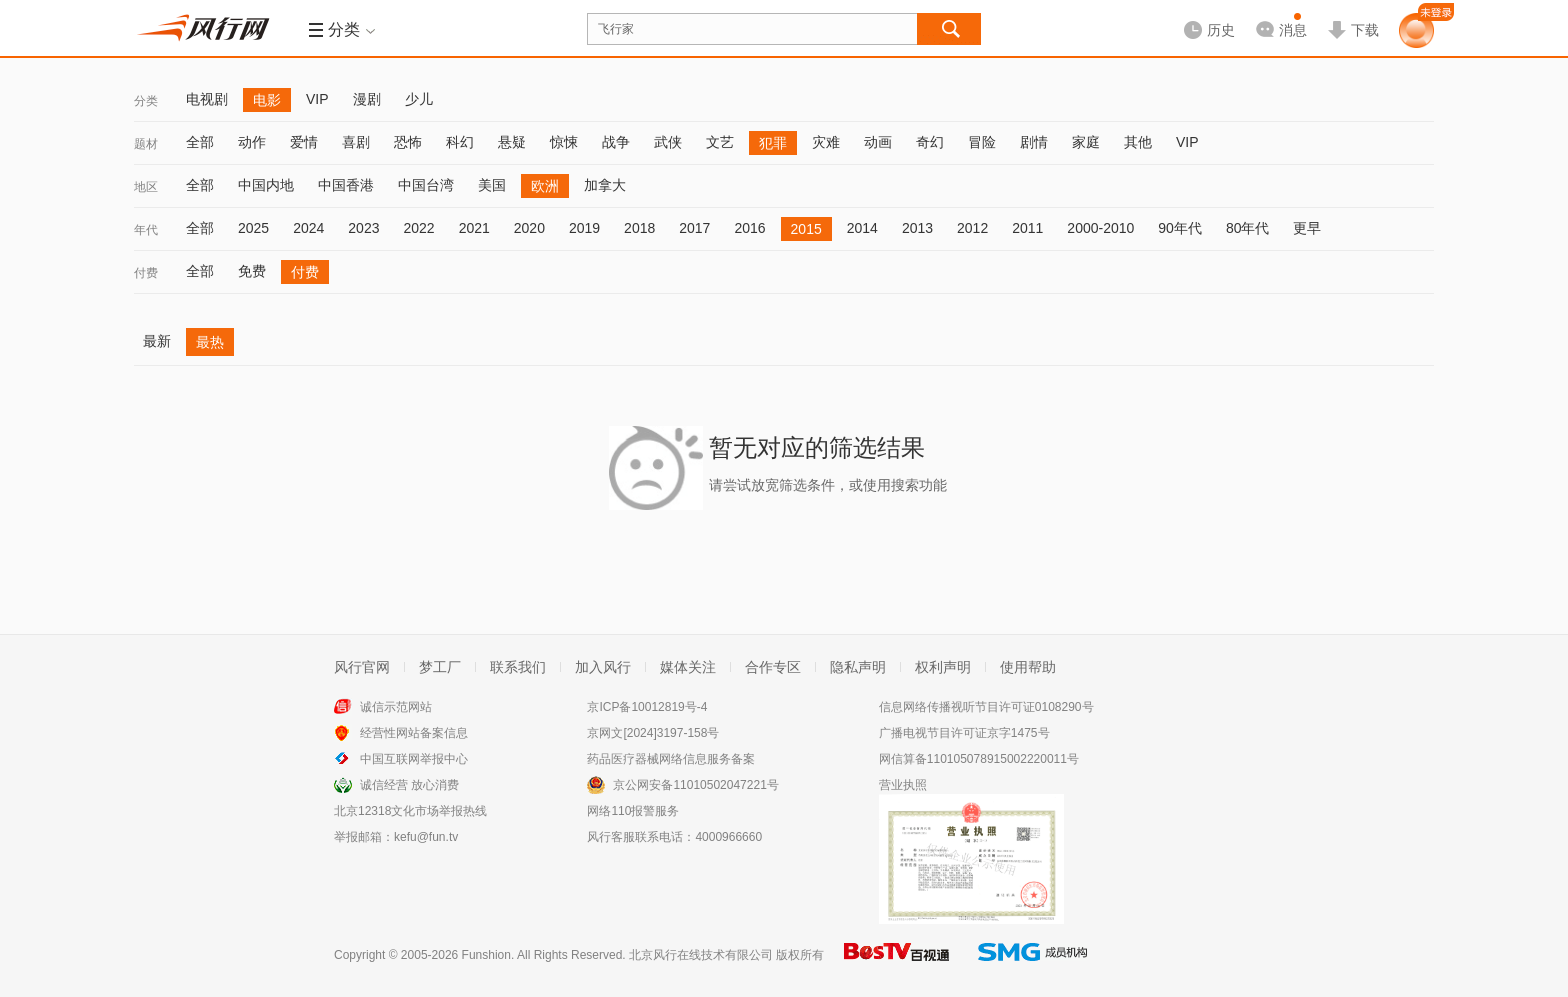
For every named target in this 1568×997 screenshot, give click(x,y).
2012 (972, 228)
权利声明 (943, 667)
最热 (210, 342)
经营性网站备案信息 (414, 733)
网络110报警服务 (633, 811)
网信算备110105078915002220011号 (979, 759)
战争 (616, 142)
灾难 (826, 142)
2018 (639, 228)
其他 (1138, 142)
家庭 (1086, 142)
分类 (146, 101)
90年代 (1180, 228)
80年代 (1248, 228)
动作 (252, 142)
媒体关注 (688, 667)
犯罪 (773, 143)
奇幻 (930, 142)
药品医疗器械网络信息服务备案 (671, 759)
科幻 (460, 142)
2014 (862, 228)
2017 (694, 228)
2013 (917, 228)
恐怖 (408, 142)
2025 (253, 228)
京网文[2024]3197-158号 (653, 733)
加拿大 (605, 185)
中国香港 (346, 185)
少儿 (419, 99)
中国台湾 (426, 185)
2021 (474, 228)
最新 (157, 341)
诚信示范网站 (396, 707)
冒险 (982, 142)
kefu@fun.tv (426, 837)
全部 (200, 142)
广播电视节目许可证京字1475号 (964, 733)
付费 (146, 273)
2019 (584, 228)
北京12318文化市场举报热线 (410, 811)
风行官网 (362, 667)
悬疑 (512, 142)
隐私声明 (858, 667)
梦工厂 (440, 667)
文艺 (720, 142)
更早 (1307, 228)
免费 (252, 271)
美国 (492, 185)
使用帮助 (1028, 667)
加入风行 (603, 667)
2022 (418, 228)
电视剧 (207, 99)
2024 (308, 228)
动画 (878, 142)
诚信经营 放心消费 (409, 785)
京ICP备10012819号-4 (647, 707)
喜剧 (356, 142)
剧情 (1034, 142)
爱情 (304, 142)
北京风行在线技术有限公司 (701, 955)
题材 (146, 144)
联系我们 (518, 667)
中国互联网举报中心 (414, 759)
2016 (749, 228)
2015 (806, 229)
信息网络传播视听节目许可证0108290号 (986, 707)
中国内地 (266, 185)
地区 (146, 187)
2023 (363, 228)
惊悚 (564, 142)
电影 (267, 100)
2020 (529, 228)
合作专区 (773, 667)
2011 (1027, 228)
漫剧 (367, 99)
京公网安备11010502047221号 (695, 785)
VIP (317, 99)
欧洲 (545, 186)
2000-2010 (1100, 228)
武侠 (668, 142)
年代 (146, 230)
